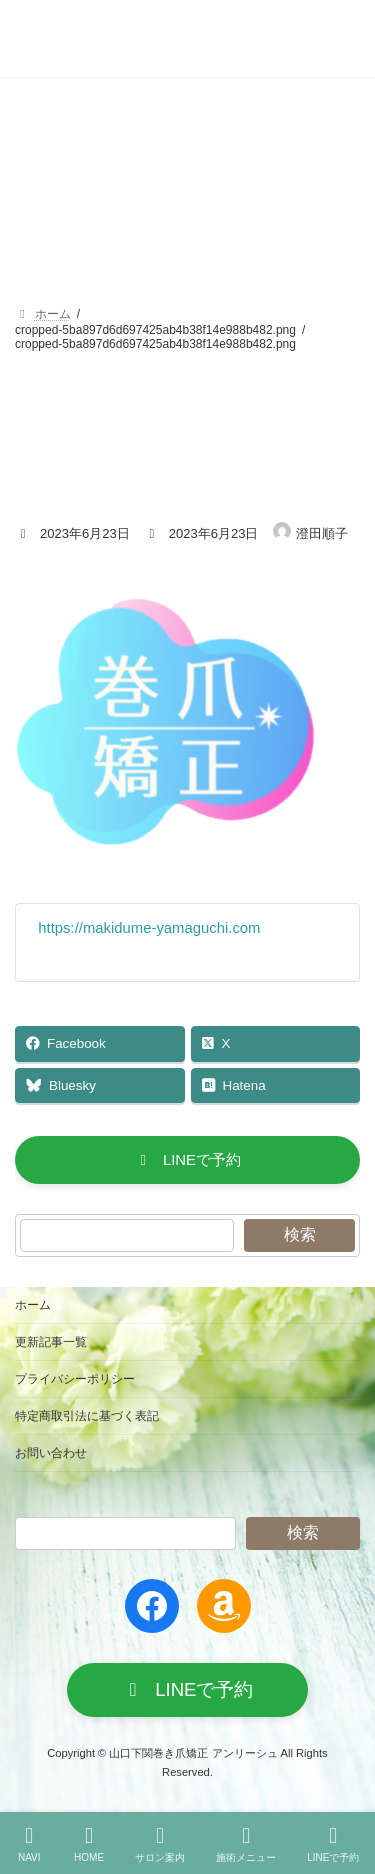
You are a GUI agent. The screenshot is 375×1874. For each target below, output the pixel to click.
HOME (89, 1844)
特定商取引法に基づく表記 (87, 1416)
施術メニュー (246, 1844)
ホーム (33, 1305)
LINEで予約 (333, 1844)
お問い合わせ (51, 1453)
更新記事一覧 (51, 1342)
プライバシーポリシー (75, 1379)
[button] (187, 1160)
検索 (300, 1234)
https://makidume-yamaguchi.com (149, 928)
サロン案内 (160, 1844)
